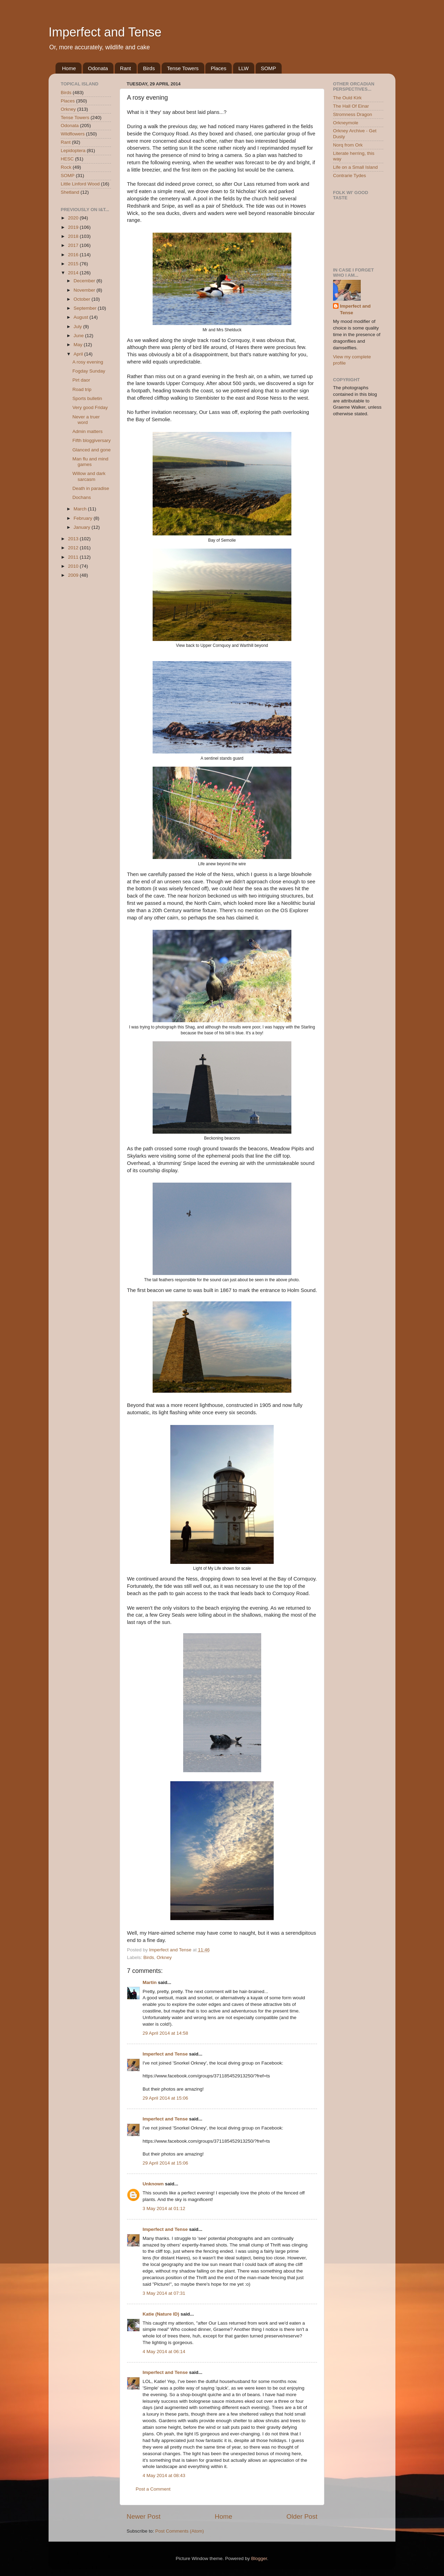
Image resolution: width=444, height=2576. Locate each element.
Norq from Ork (348, 145)
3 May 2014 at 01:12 (164, 2208)
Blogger (259, 2558)
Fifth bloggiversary (91, 440)
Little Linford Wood (80, 183)
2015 (74, 263)
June (79, 335)
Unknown (153, 2183)
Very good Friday (90, 407)
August (81, 317)
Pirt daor (81, 380)
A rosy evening (87, 362)
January (83, 527)
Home (69, 68)
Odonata (98, 68)
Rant (125, 68)
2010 (74, 566)
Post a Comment (153, 2489)
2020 (74, 217)
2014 (74, 272)
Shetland (70, 192)
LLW (243, 68)
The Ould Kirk (347, 97)
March (81, 508)
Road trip (82, 389)
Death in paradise (90, 488)
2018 (74, 236)
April (79, 354)
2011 (74, 557)
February (84, 518)
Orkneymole (345, 122)
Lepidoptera (73, 150)
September (86, 308)
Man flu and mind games (90, 461)
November (85, 290)
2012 (74, 547)
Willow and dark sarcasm (88, 476)
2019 (74, 227)
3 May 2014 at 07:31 (164, 2293)
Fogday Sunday (88, 371)
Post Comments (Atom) (179, 2531)
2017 (74, 245)
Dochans (81, 497)
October (83, 299)
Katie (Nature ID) (161, 2314)
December (85, 280)
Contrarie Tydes (349, 175)
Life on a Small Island (355, 167)
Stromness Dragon (352, 114)
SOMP (268, 68)
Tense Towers (182, 68)
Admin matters (87, 431)
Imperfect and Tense (105, 32)
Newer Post (144, 2516)
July (78, 326)
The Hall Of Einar (351, 106)
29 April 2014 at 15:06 (165, 2098)
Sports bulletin (87, 398)
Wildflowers (73, 133)
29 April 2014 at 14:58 (165, 2033)
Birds (149, 68)
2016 (74, 254)
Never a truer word (86, 419)
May (79, 344)
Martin (150, 1982)
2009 (74, 575)
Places (218, 68)
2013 (74, 538)
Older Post (302, 2516)
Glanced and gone (91, 449)
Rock (66, 167)
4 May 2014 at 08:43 (164, 2475)
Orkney (164, 1957)
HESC (67, 158)
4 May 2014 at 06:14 (164, 2351)
